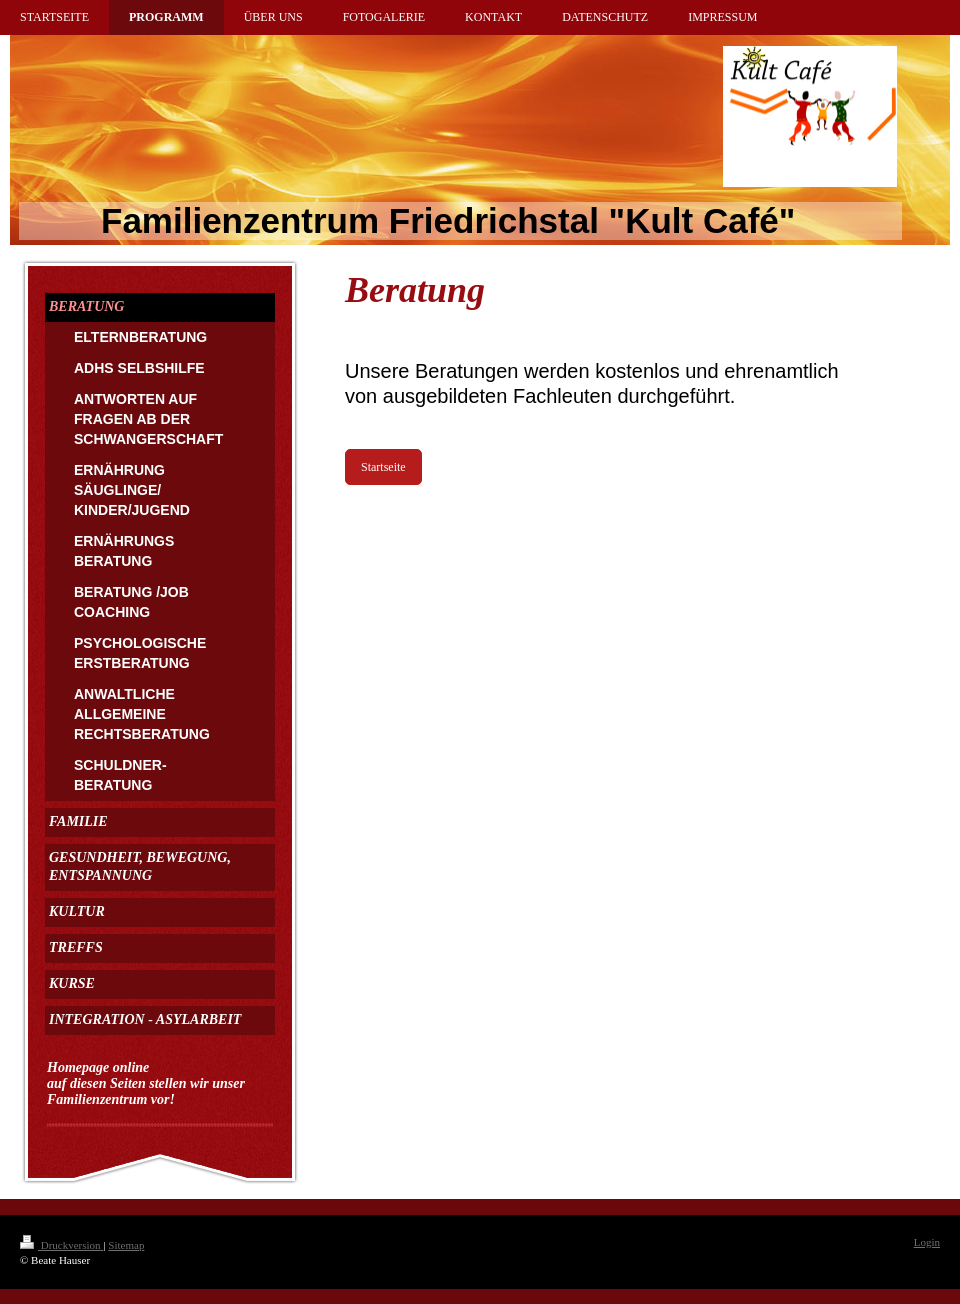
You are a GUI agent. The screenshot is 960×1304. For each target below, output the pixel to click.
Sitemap (126, 1245)
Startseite (383, 467)
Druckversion (61, 1245)
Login (927, 1242)
